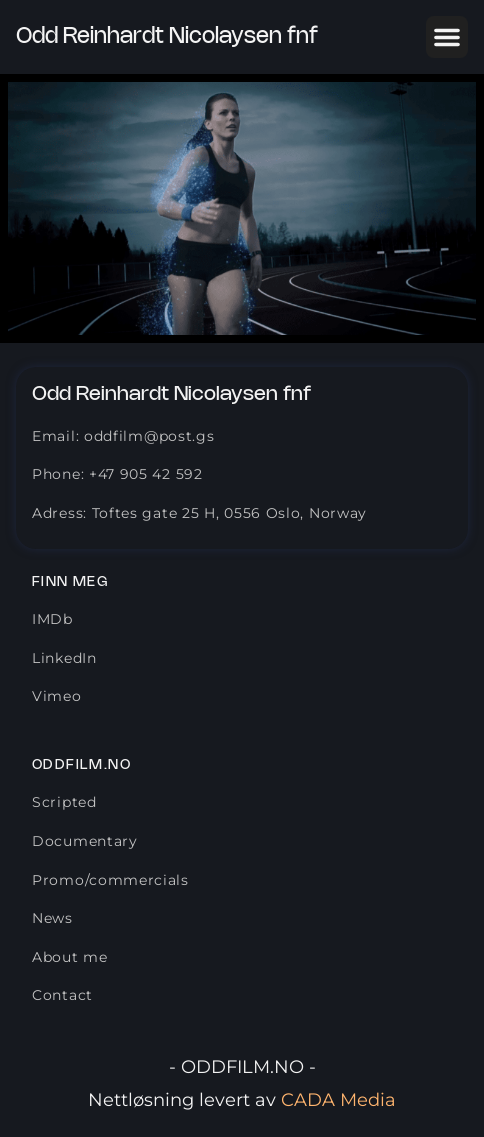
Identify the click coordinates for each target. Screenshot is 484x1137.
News (52, 918)
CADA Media (338, 1100)
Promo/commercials (110, 880)
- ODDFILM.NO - (242, 1067)
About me (70, 957)
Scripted (64, 802)
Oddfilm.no (81, 765)
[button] (447, 37)
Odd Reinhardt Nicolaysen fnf (167, 37)
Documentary (85, 841)
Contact (62, 995)
